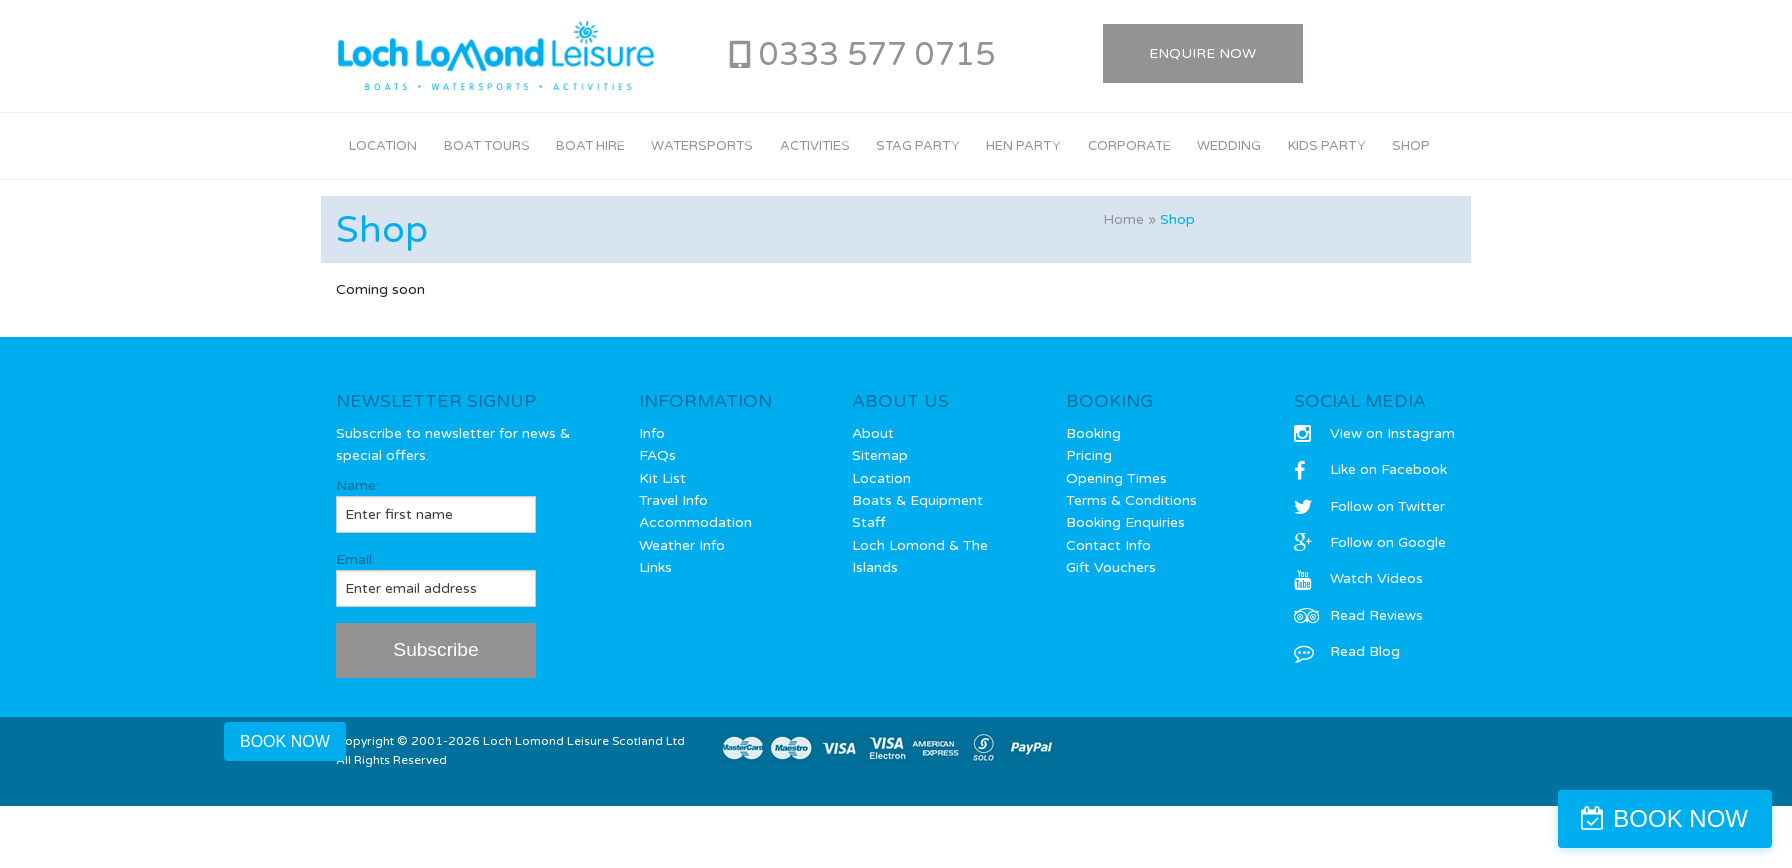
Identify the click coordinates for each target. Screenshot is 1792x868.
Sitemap (880, 455)
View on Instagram (1374, 433)
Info (652, 433)
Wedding (1229, 146)
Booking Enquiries (1125, 522)
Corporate (1129, 146)
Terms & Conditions (1131, 500)
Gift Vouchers (1111, 567)
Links (655, 567)
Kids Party (1327, 146)
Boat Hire (590, 146)
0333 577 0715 (877, 55)
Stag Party (918, 146)
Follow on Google (1370, 542)
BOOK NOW (1680, 818)
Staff (869, 522)
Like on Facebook (1370, 469)
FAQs (657, 455)
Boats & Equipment (917, 500)
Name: (436, 505)
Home (1123, 219)
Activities (815, 146)
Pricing (1089, 455)
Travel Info (673, 500)
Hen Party (1023, 146)
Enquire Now (1202, 53)
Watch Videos (1358, 578)
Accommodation (695, 522)
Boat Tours (487, 146)
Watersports (702, 146)
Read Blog (1347, 651)
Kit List (662, 478)
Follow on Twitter (1369, 506)
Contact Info (1108, 545)
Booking (1093, 433)
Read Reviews (1358, 615)
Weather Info (682, 545)
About (873, 433)
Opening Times (1116, 478)
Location (383, 146)
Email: (436, 579)
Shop (1411, 146)
